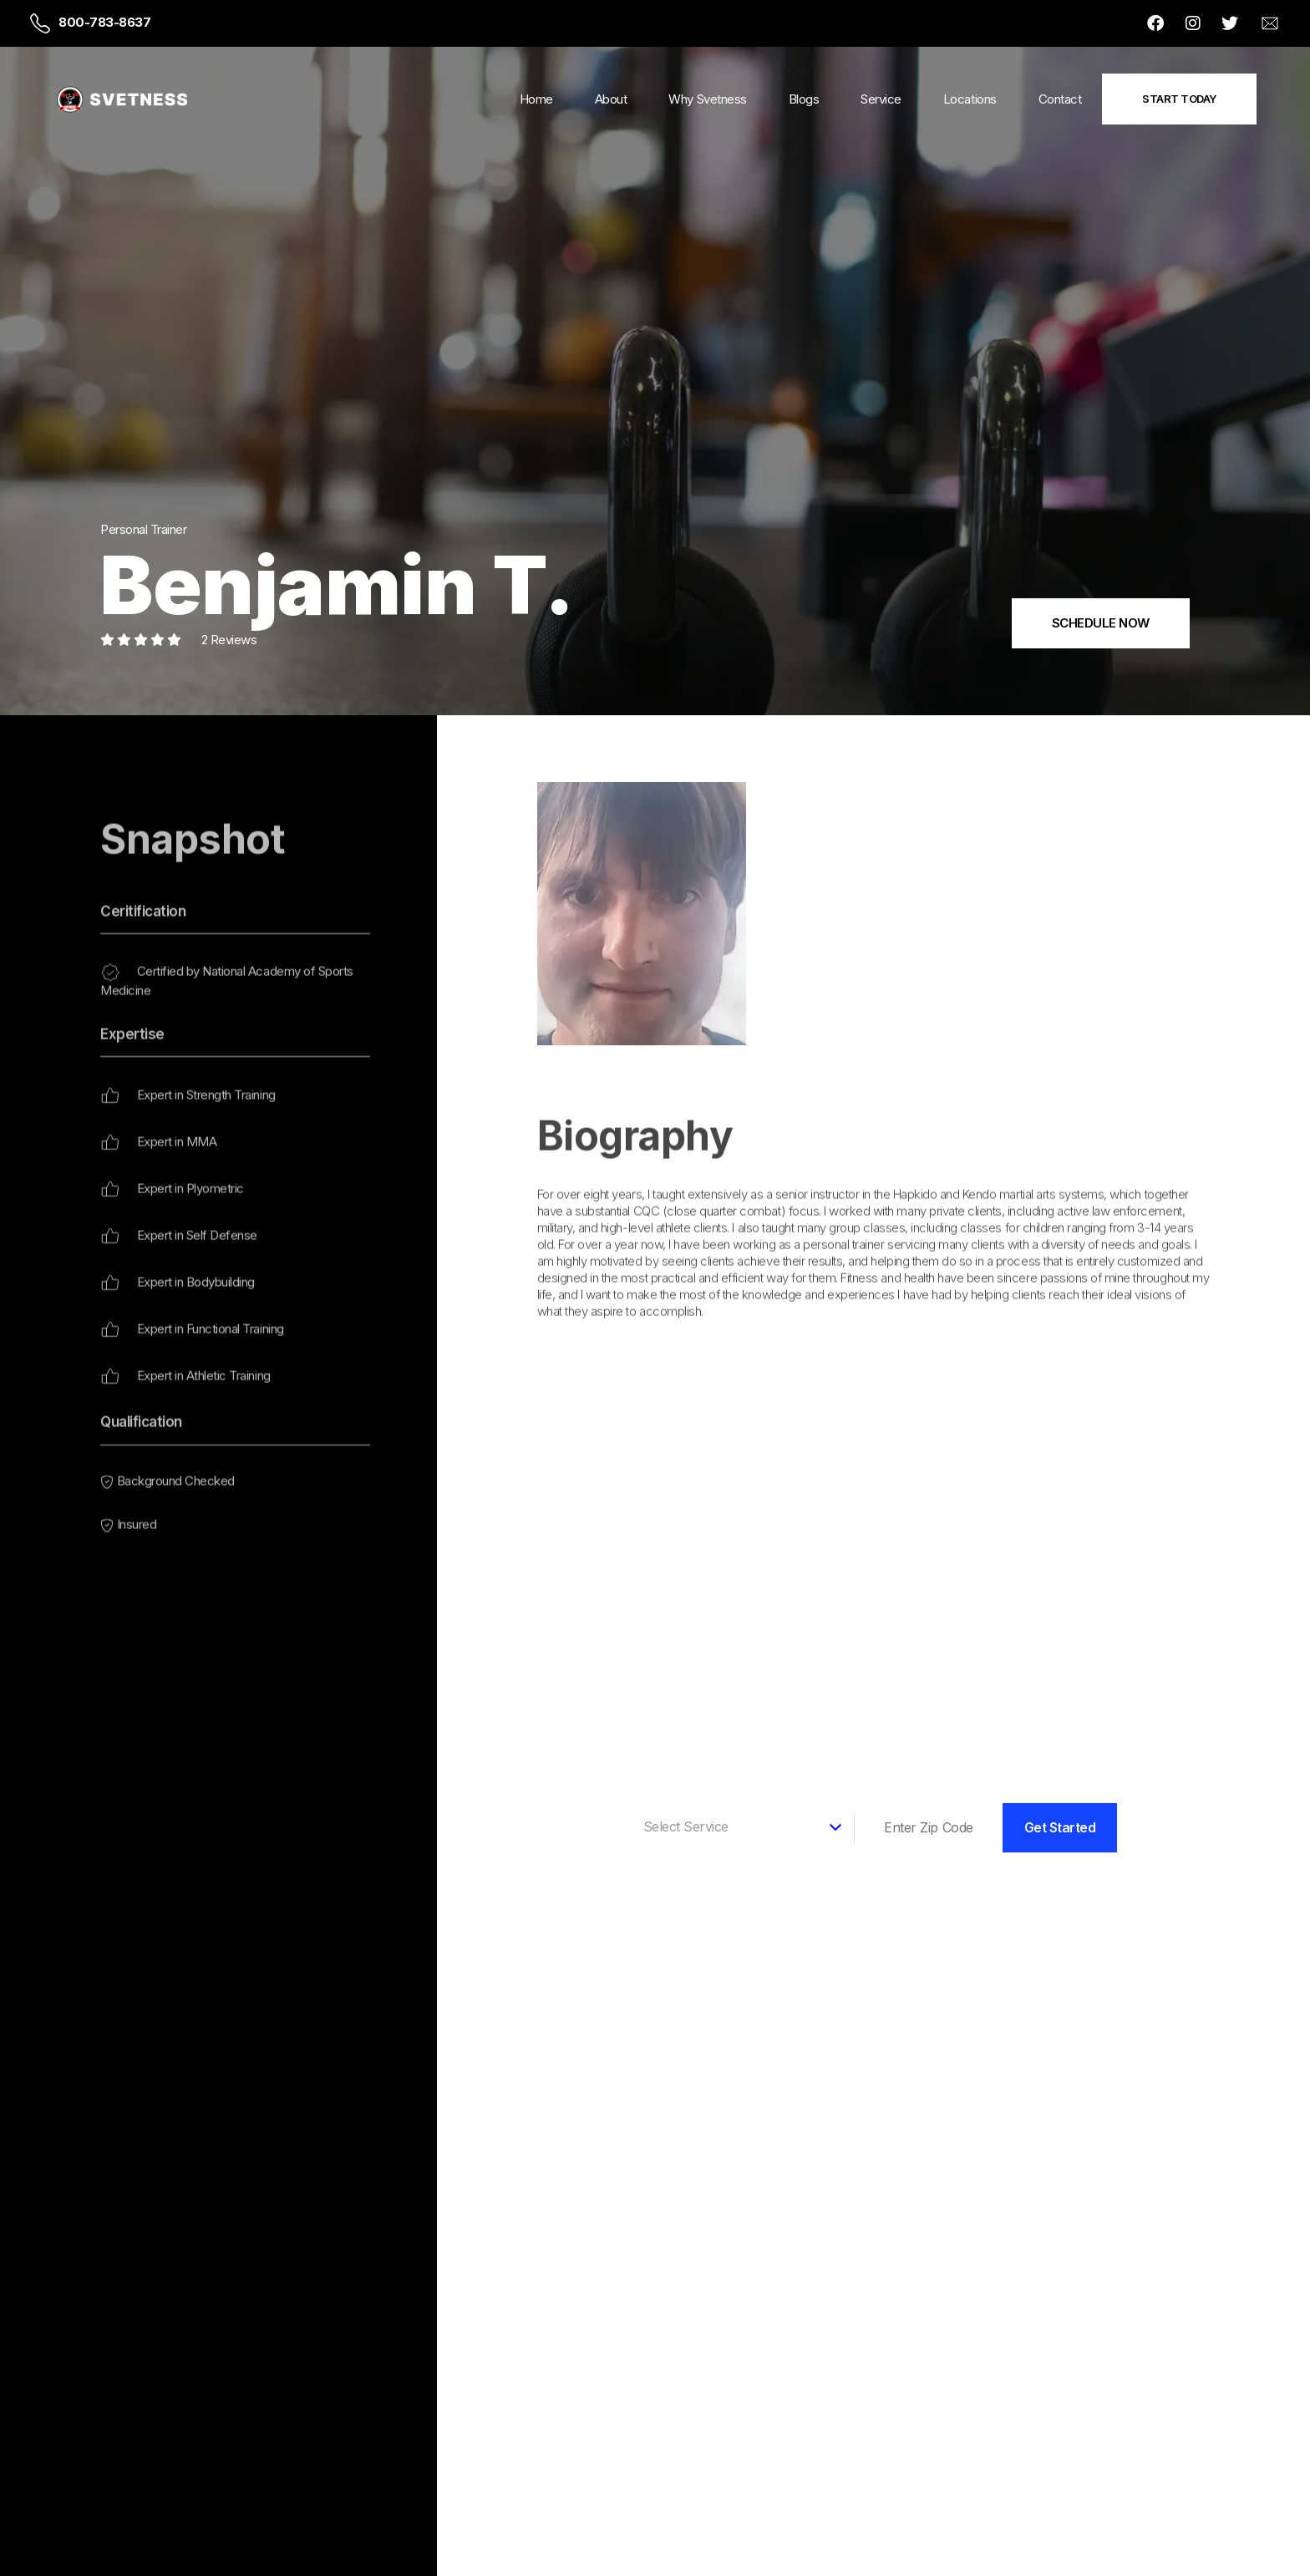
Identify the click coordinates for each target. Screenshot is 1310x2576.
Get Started (1060, 1827)
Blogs (804, 99)
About (611, 99)
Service (881, 99)
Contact (1060, 99)
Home (536, 99)
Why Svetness (707, 99)
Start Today (1179, 98)
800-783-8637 (104, 22)
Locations (970, 99)
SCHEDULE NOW (1101, 623)
